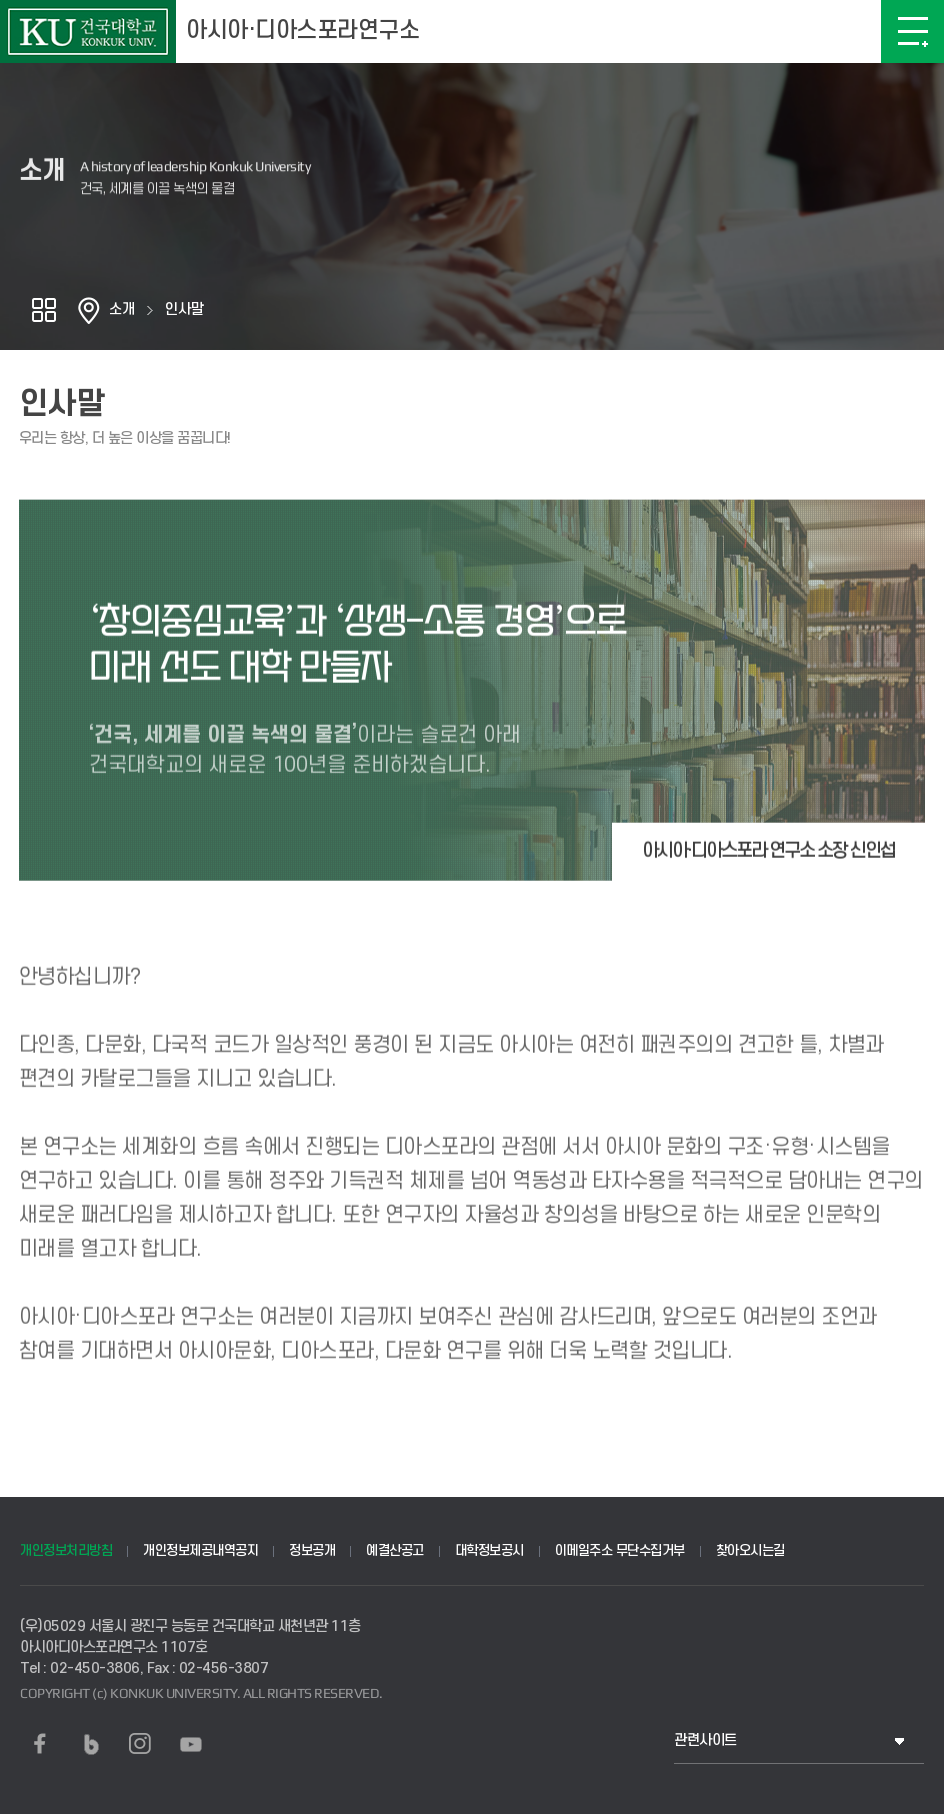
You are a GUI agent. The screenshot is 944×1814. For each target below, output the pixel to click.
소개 (122, 309)
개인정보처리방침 (66, 1550)
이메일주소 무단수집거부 (620, 1550)
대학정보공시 (489, 1550)
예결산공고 (395, 1550)
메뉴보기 (912, 31)
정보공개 (312, 1550)
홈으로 (89, 310)
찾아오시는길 (750, 1550)
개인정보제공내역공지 (200, 1550)
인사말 (184, 309)
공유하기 (44, 310)
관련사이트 (705, 1740)
